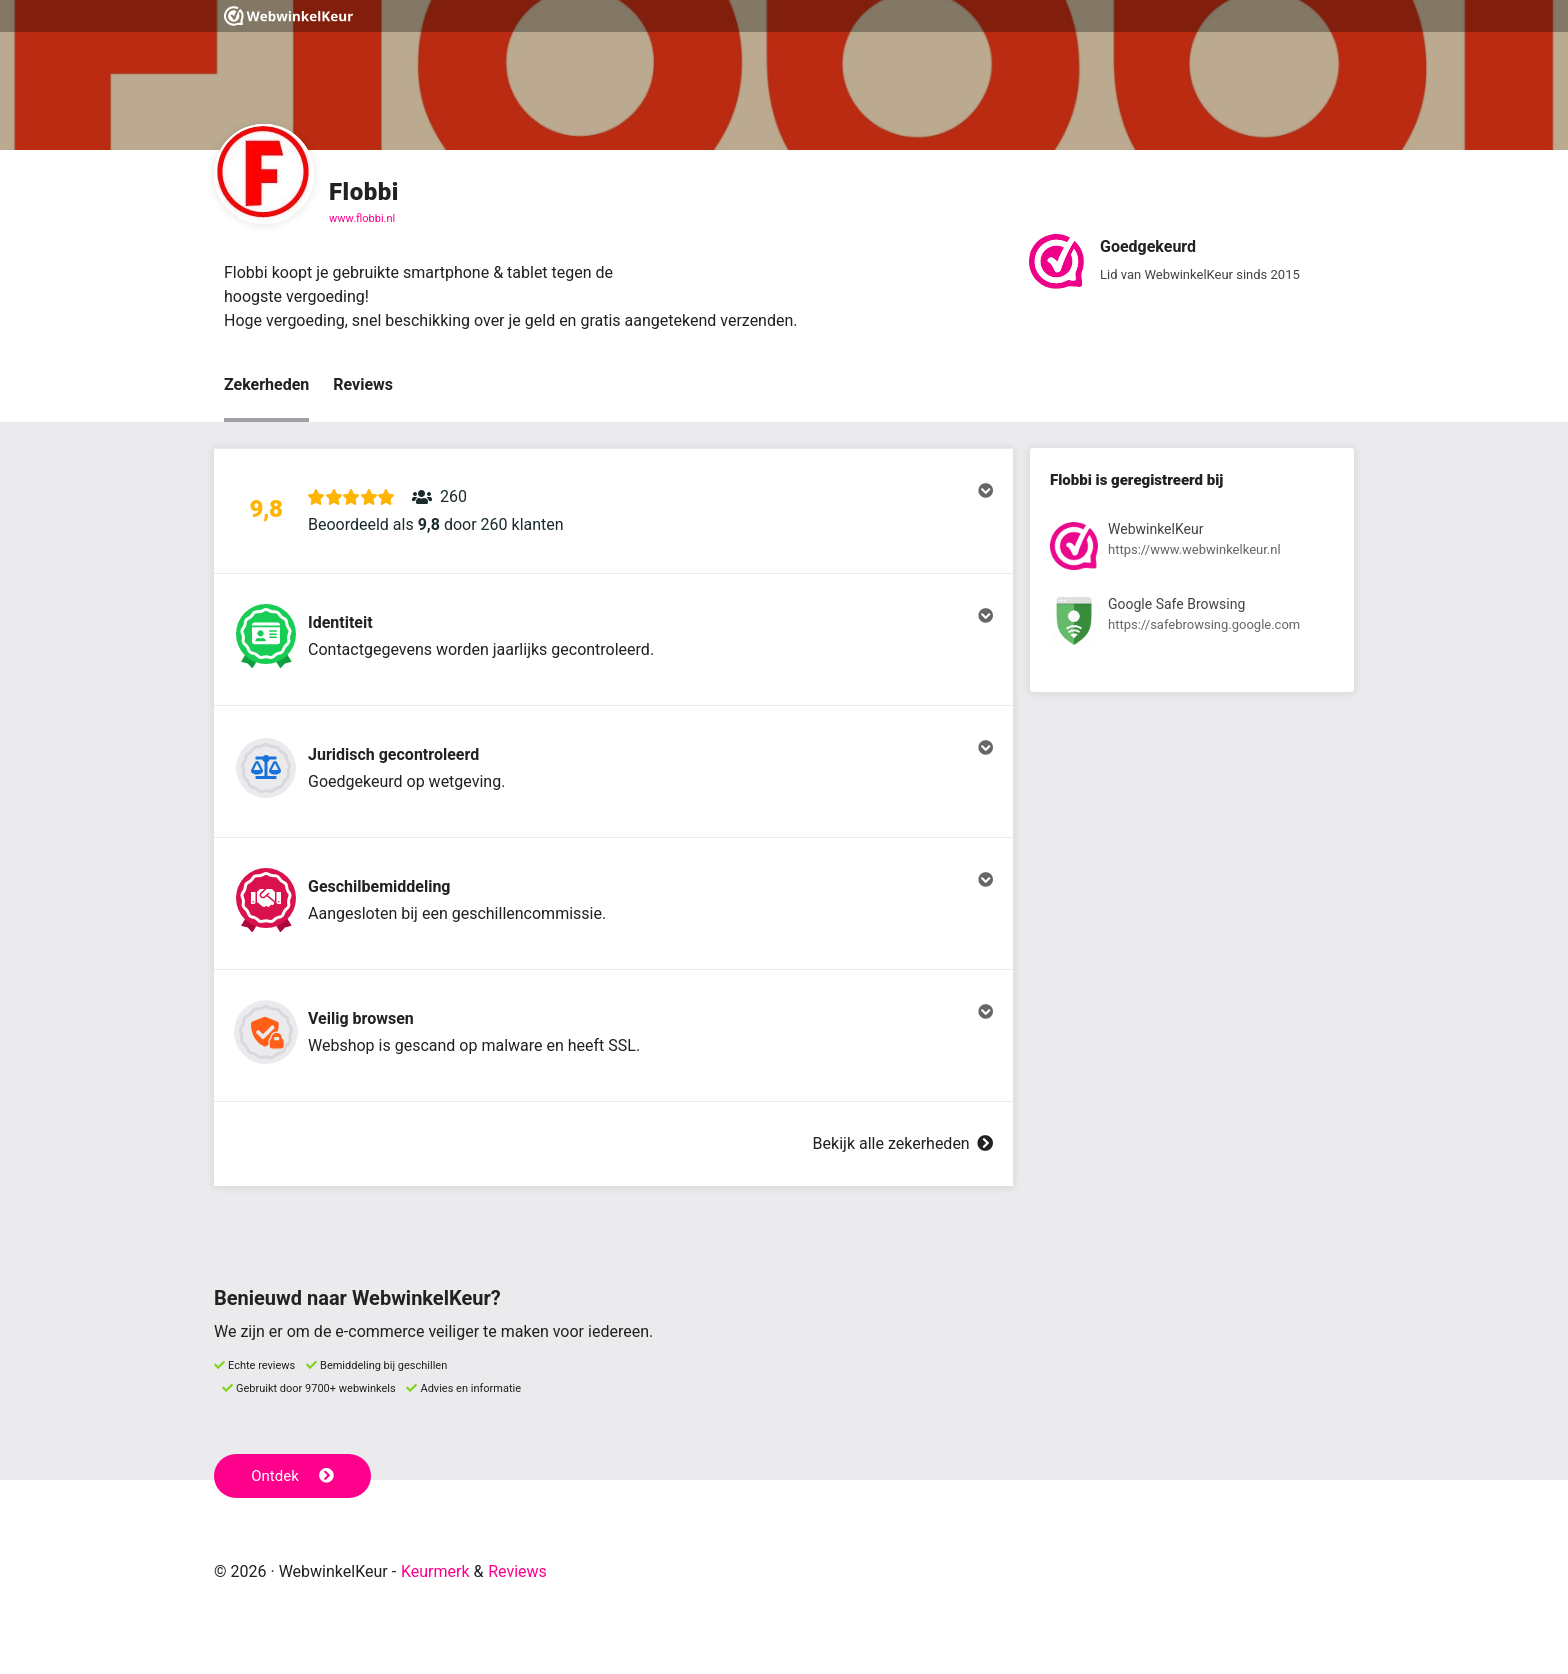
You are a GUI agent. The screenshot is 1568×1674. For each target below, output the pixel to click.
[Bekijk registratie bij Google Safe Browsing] (1192, 624)
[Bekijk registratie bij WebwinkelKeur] (1192, 549)
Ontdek (292, 1476)
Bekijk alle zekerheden (903, 1143)
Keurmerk (435, 1571)
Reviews (363, 384)
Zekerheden (266, 384)
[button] (613, 511)
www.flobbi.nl (362, 218)
